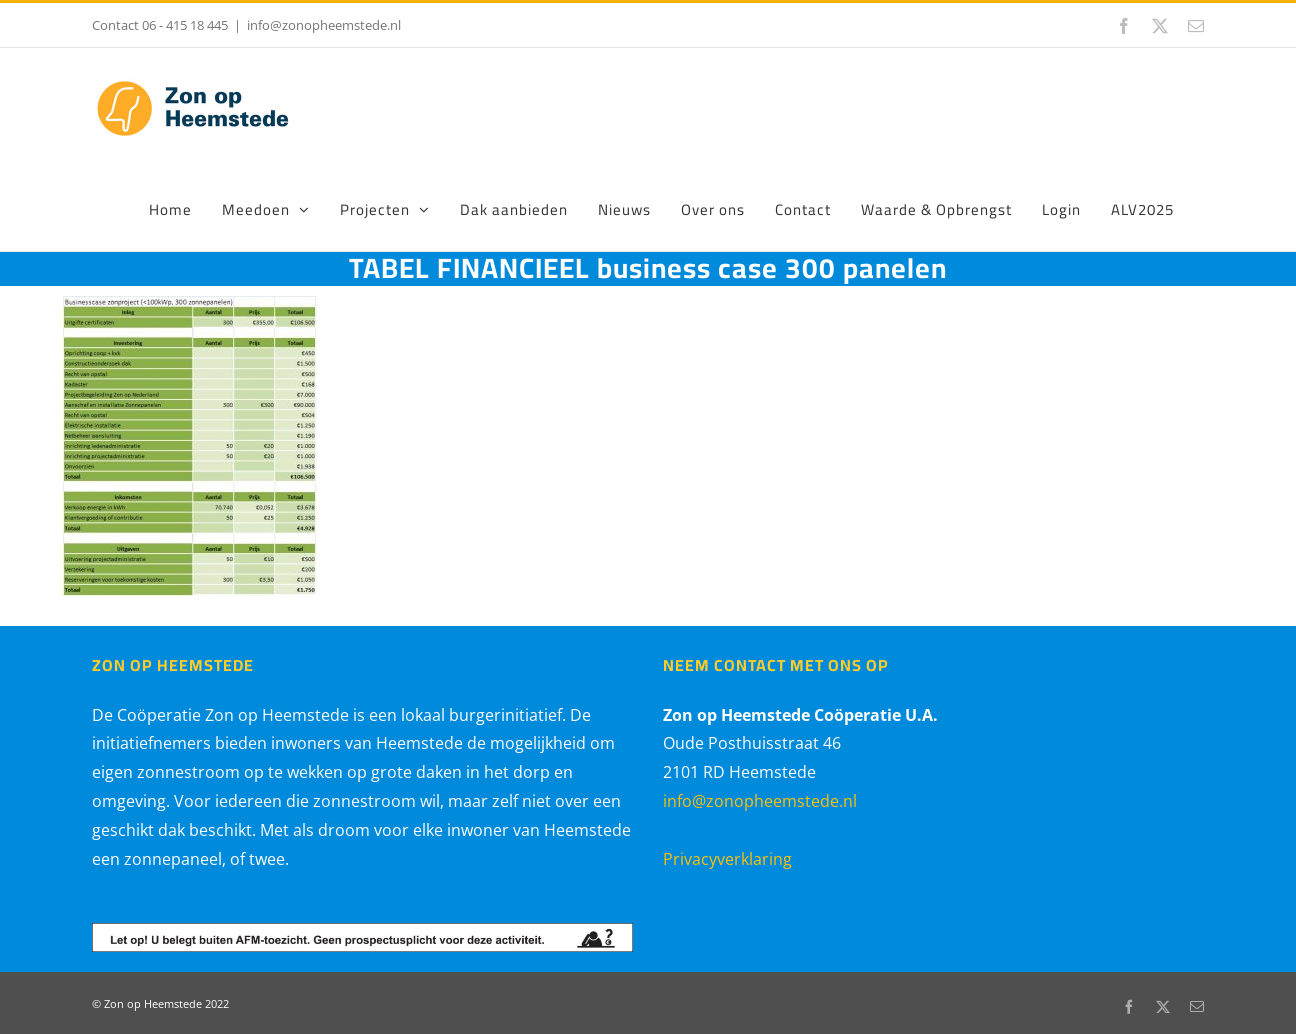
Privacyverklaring (727, 859)
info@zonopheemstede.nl (324, 25)
